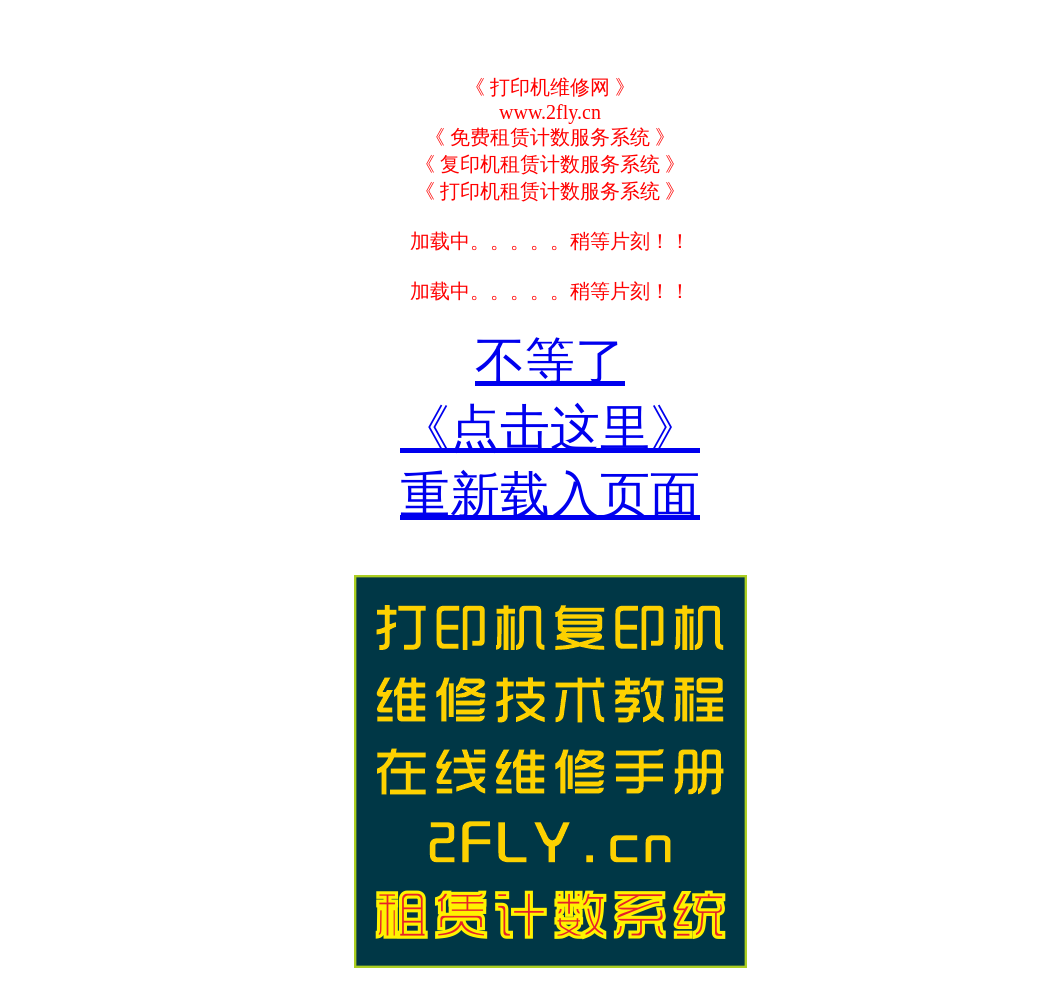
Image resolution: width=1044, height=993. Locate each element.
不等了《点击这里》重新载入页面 (550, 428)
